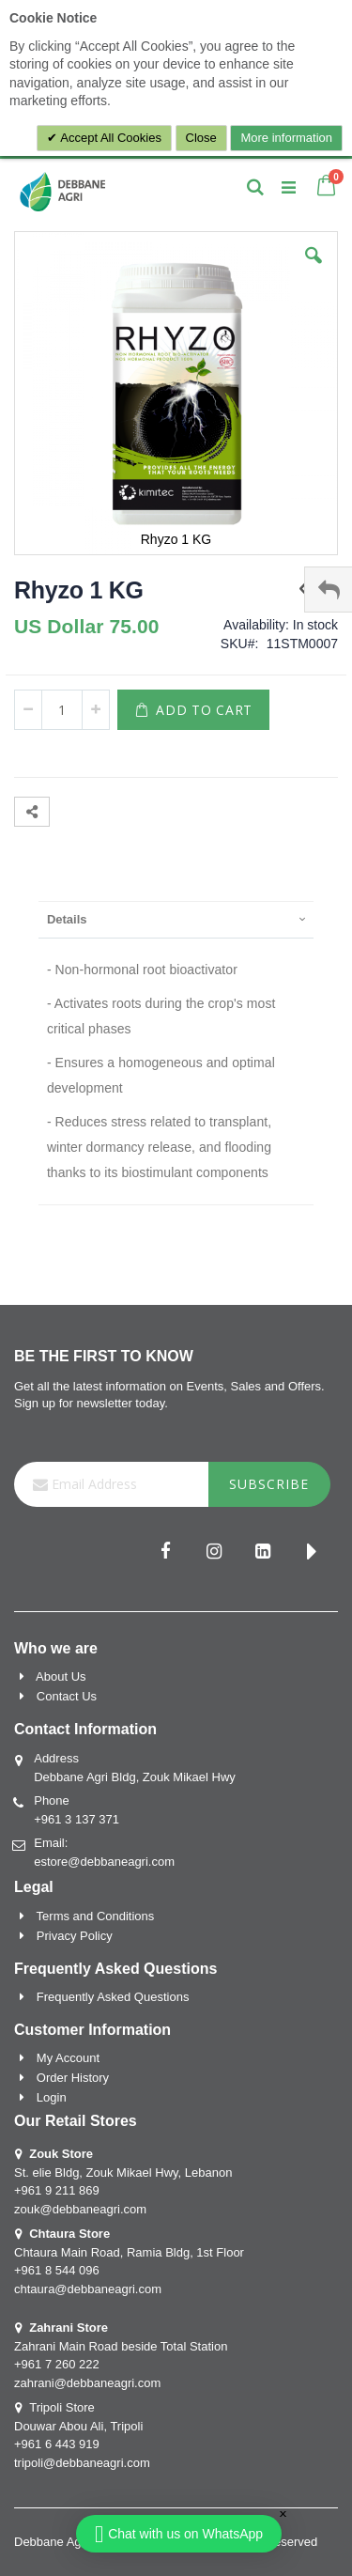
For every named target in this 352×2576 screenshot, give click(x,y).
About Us (60, 1676)
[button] (313, 269)
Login (52, 2097)
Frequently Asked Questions (113, 1997)
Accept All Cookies (109, 138)
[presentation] (176, 919)
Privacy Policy (75, 1936)
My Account (68, 2058)
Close (201, 138)
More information (286, 138)
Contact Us (67, 1696)
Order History (73, 2078)
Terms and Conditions (96, 1916)
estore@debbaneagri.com (104, 1861)
